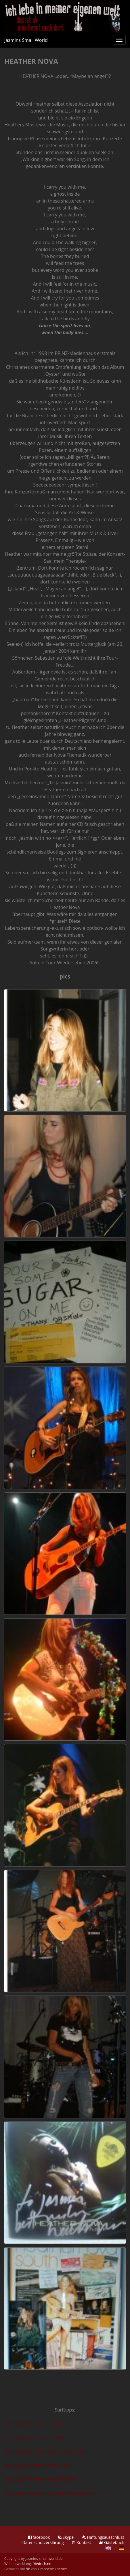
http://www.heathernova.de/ (34, 2437)
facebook (39, 2537)
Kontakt (81, 2542)
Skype (66, 2537)
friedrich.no (41, 2563)
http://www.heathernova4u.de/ (37, 2465)
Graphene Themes (52, 2568)
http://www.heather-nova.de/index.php (46, 2451)
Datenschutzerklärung (43, 2542)
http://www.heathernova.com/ (36, 2423)
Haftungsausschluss (103, 2537)
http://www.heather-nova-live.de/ (40, 2479)
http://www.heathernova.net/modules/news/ (52, 2493)
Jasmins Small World (26, 40)
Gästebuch (111, 2542)
